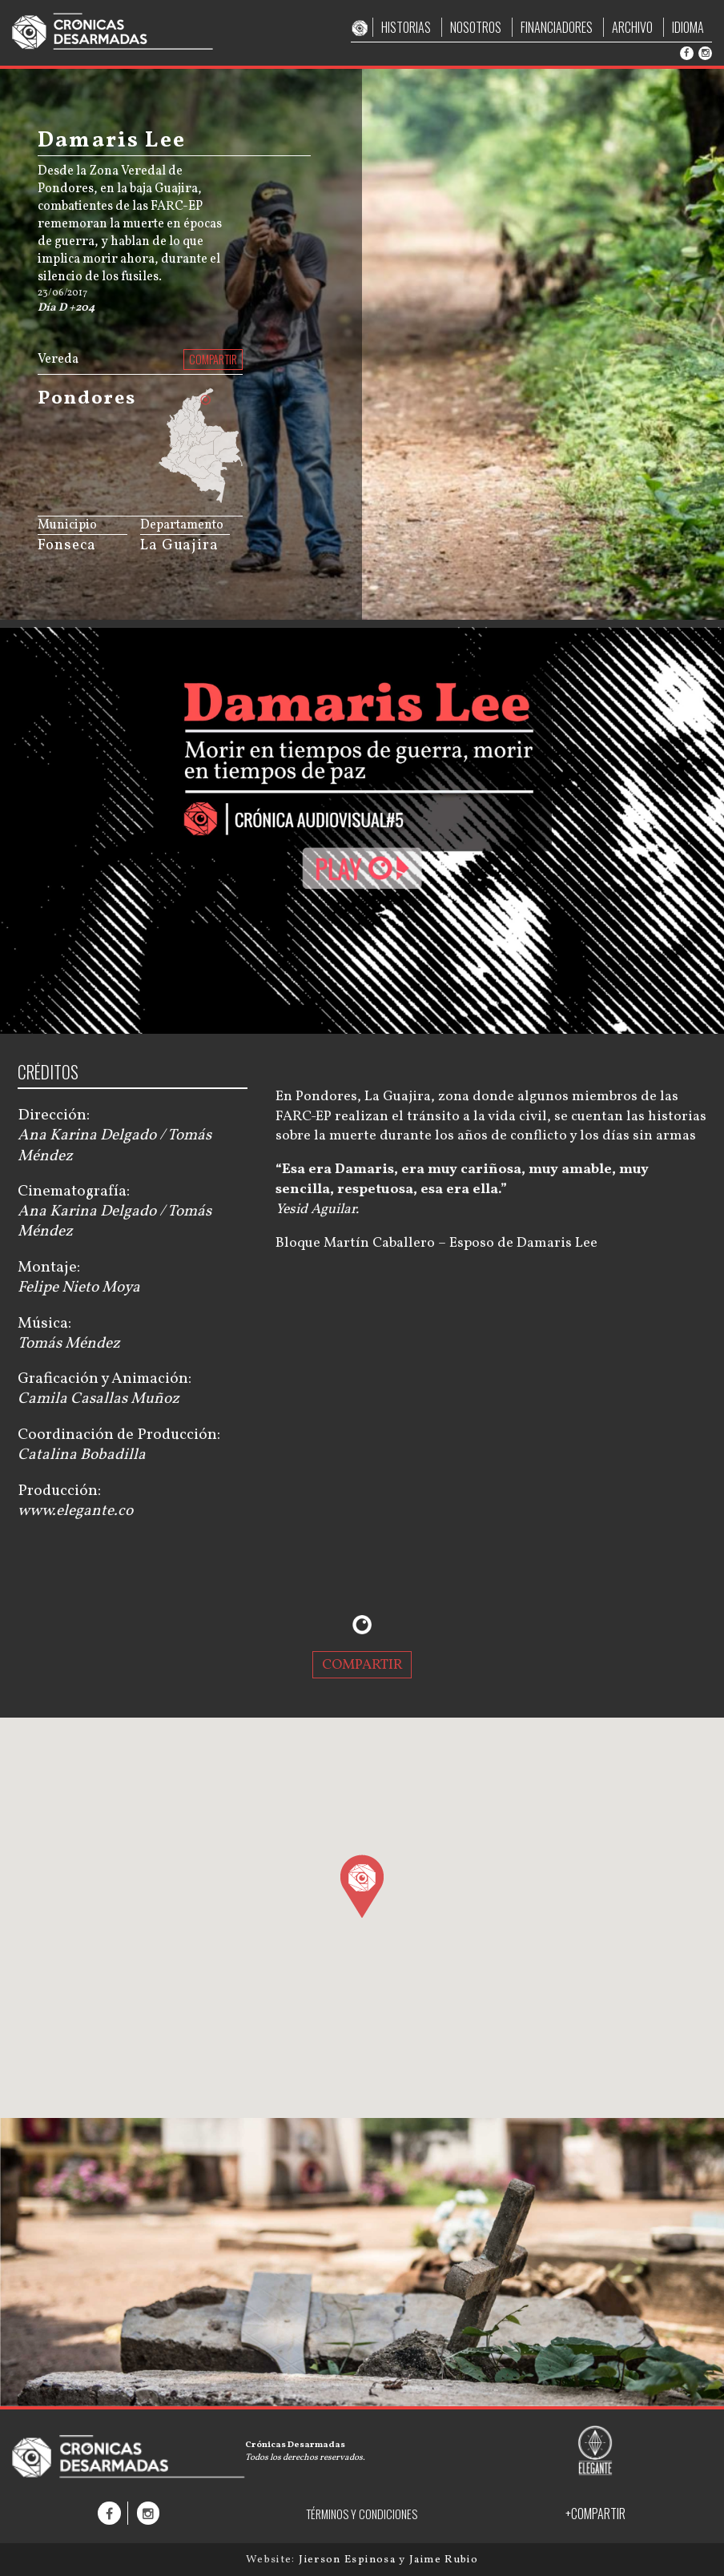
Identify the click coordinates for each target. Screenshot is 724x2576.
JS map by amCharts (180, 498)
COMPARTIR (213, 359)
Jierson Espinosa (349, 2559)
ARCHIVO (632, 27)
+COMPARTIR (595, 2513)
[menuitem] (208, 487)
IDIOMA (688, 27)
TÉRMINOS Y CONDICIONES (361, 2514)
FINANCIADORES (557, 27)
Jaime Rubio (443, 2559)
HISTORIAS (406, 27)
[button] (362, 1886)
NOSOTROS (475, 27)
